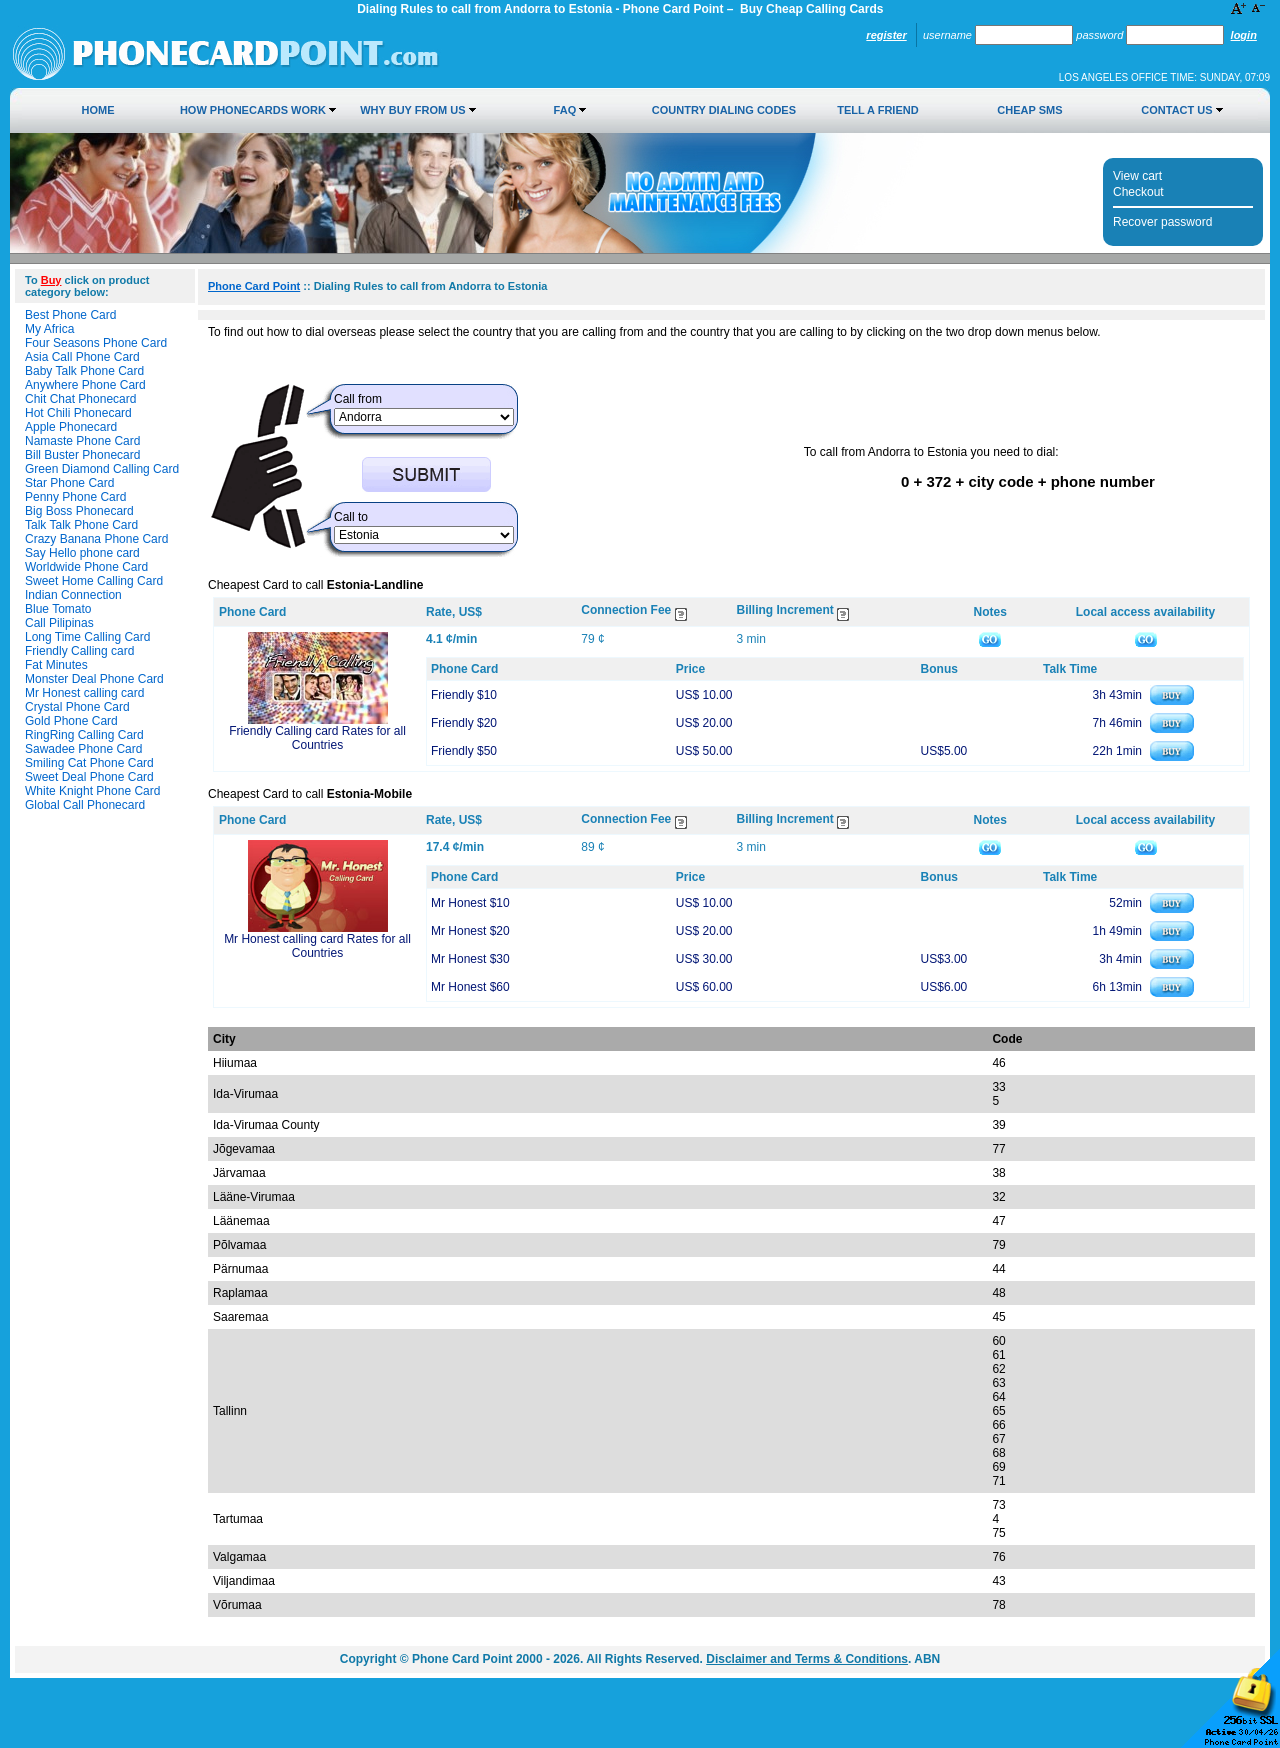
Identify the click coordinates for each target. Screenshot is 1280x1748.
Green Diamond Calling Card (102, 469)
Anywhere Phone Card (85, 385)
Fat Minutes (56, 665)
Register (886, 35)
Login (1244, 35)
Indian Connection (73, 595)
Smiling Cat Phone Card (89, 763)
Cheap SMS (1029, 110)
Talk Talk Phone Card (81, 525)
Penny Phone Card (75, 497)
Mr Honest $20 (470, 931)
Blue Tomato (58, 609)
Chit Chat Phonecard (80, 399)
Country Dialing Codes (724, 110)
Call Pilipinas (59, 623)
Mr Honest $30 (470, 959)
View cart (1137, 176)
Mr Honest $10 (470, 903)
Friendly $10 (464, 695)
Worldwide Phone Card (86, 567)
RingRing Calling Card (84, 735)
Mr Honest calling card (84, 693)
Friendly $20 (464, 723)
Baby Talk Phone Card (84, 371)
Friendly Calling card (79, 651)
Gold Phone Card (71, 721)
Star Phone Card (69, 483)
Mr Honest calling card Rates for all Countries (317, 946)
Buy (51, 280)
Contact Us (1176, 110)
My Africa (49, 329)
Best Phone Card (70, 315)
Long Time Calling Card (87, 637)
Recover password (1162, 222)
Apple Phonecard (71, 427)
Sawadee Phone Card (83, 749)
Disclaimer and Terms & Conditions (807, 1659)
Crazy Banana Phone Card (96, 539)
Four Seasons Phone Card (96, 343)
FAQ (565, 110)
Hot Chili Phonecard (78, 413)
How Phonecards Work (253, 110)
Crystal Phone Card (77, 707)
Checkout (1138, 192)
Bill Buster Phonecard (82, 455)
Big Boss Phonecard (79, 511)
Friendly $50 (464, 751)
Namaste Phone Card (82, 441)
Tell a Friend (877, 110)
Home (98, 110)
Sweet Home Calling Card (94, 581)
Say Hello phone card (82, 553)
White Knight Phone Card (92, 791)
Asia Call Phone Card (82, 357)
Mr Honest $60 (470, 987)
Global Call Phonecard (85, 805)
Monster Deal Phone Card (94, 679)
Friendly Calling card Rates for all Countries (317, 738)
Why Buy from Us (412, 110)
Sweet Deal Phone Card (89, 777)
